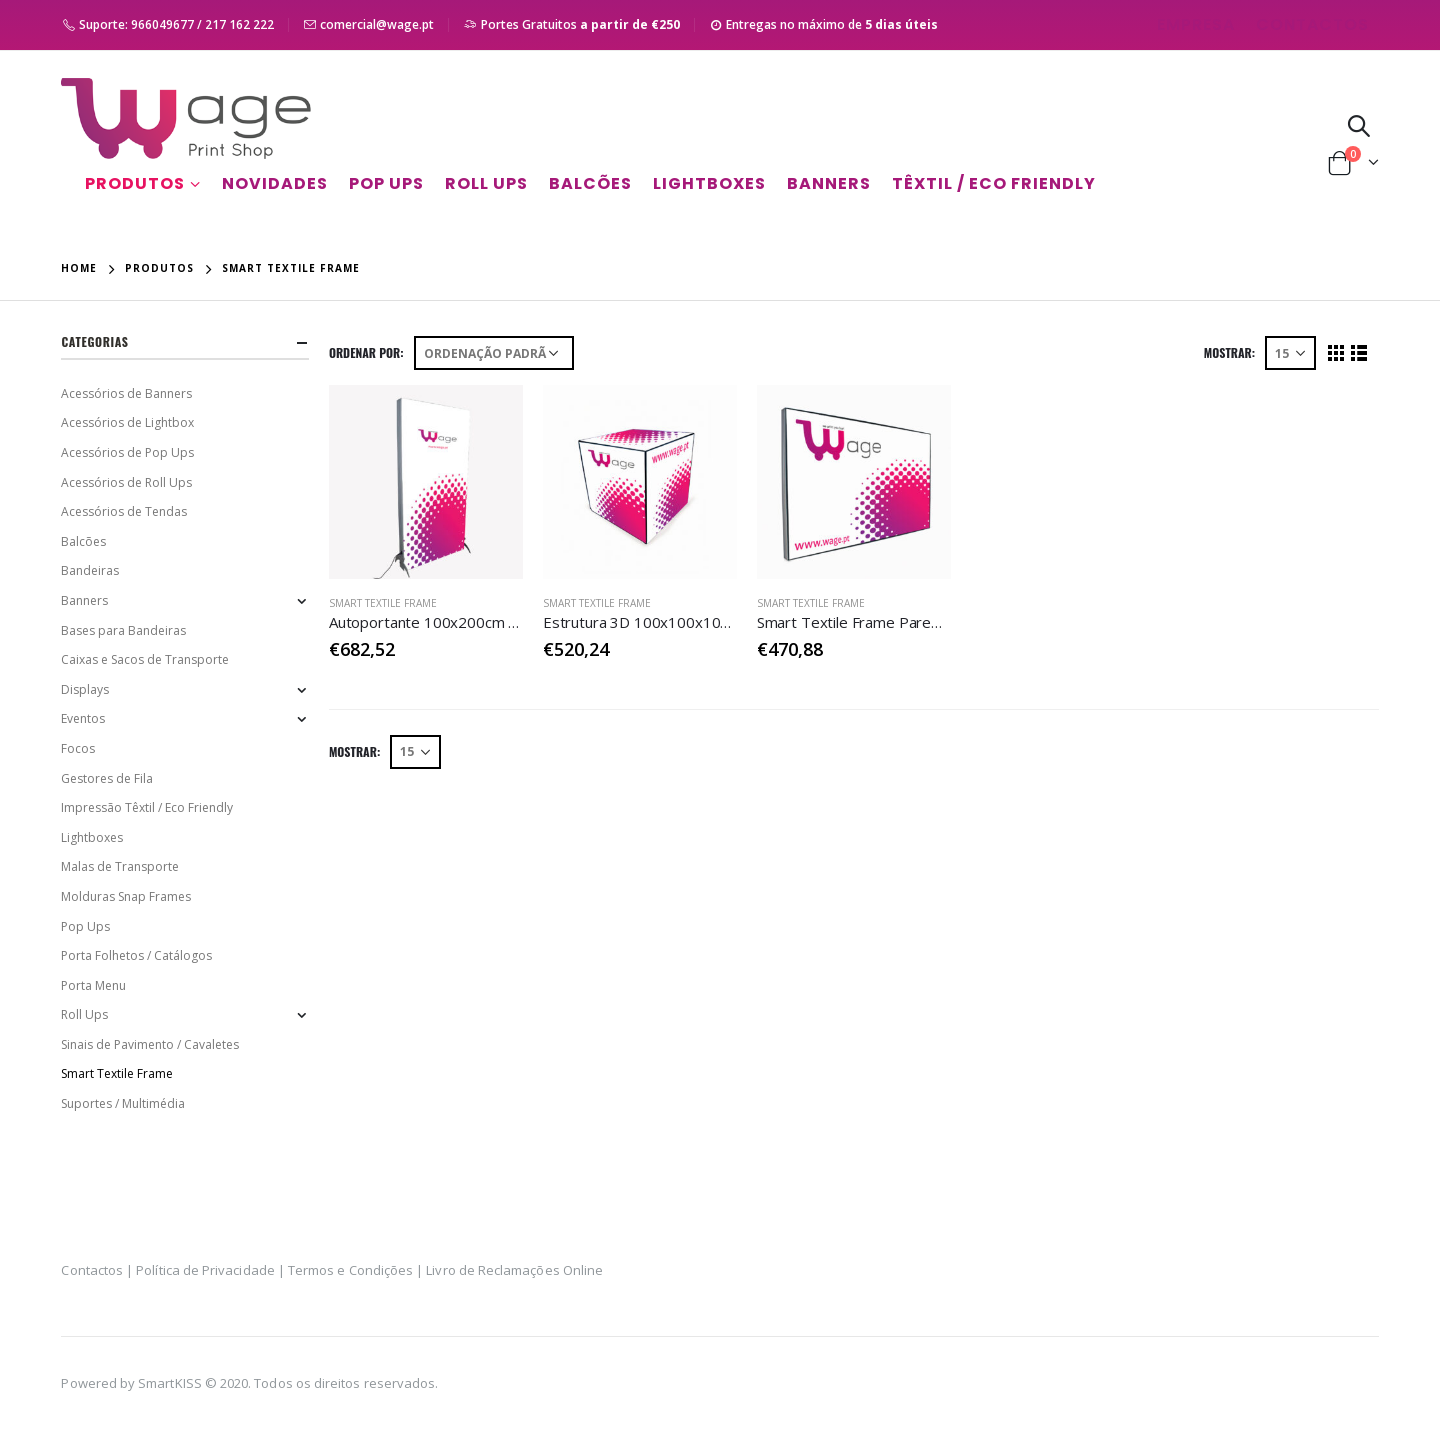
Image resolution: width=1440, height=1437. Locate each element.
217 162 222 (239, 24)
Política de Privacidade (205, 1270)
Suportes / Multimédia (123, 1103)
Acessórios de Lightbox (127, 422)
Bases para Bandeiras (123, 630)
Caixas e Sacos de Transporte (145, 659)
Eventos (83, 718)
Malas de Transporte (120, 866)
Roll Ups (486, 183)
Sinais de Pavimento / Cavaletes (150, 1044)
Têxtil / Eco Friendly (994, 183)
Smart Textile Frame (383, 603)
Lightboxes (709, 183)
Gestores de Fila (107, 778)
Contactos (1312, 24)
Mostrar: (1229, 352)
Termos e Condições (350, 1270)
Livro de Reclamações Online (514, 1270)
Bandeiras (90, 570)
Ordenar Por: (366, 352)
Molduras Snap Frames (126, 896)
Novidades (275, 183)
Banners (829, 183)
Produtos (135, 183)
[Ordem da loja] (494, 353)
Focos (78, 748)
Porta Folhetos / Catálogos (136, 955)
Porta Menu (93, 985)
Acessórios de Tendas (124, 511)
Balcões (590, 183)
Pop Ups (386, 183)
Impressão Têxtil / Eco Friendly (147, 807)
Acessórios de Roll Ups (126, 482)
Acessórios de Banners (126, 393)
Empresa (1196, 24)
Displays (85, 689)
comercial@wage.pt (377, 24)
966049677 (162, 24)
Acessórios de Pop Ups (127, 452)
